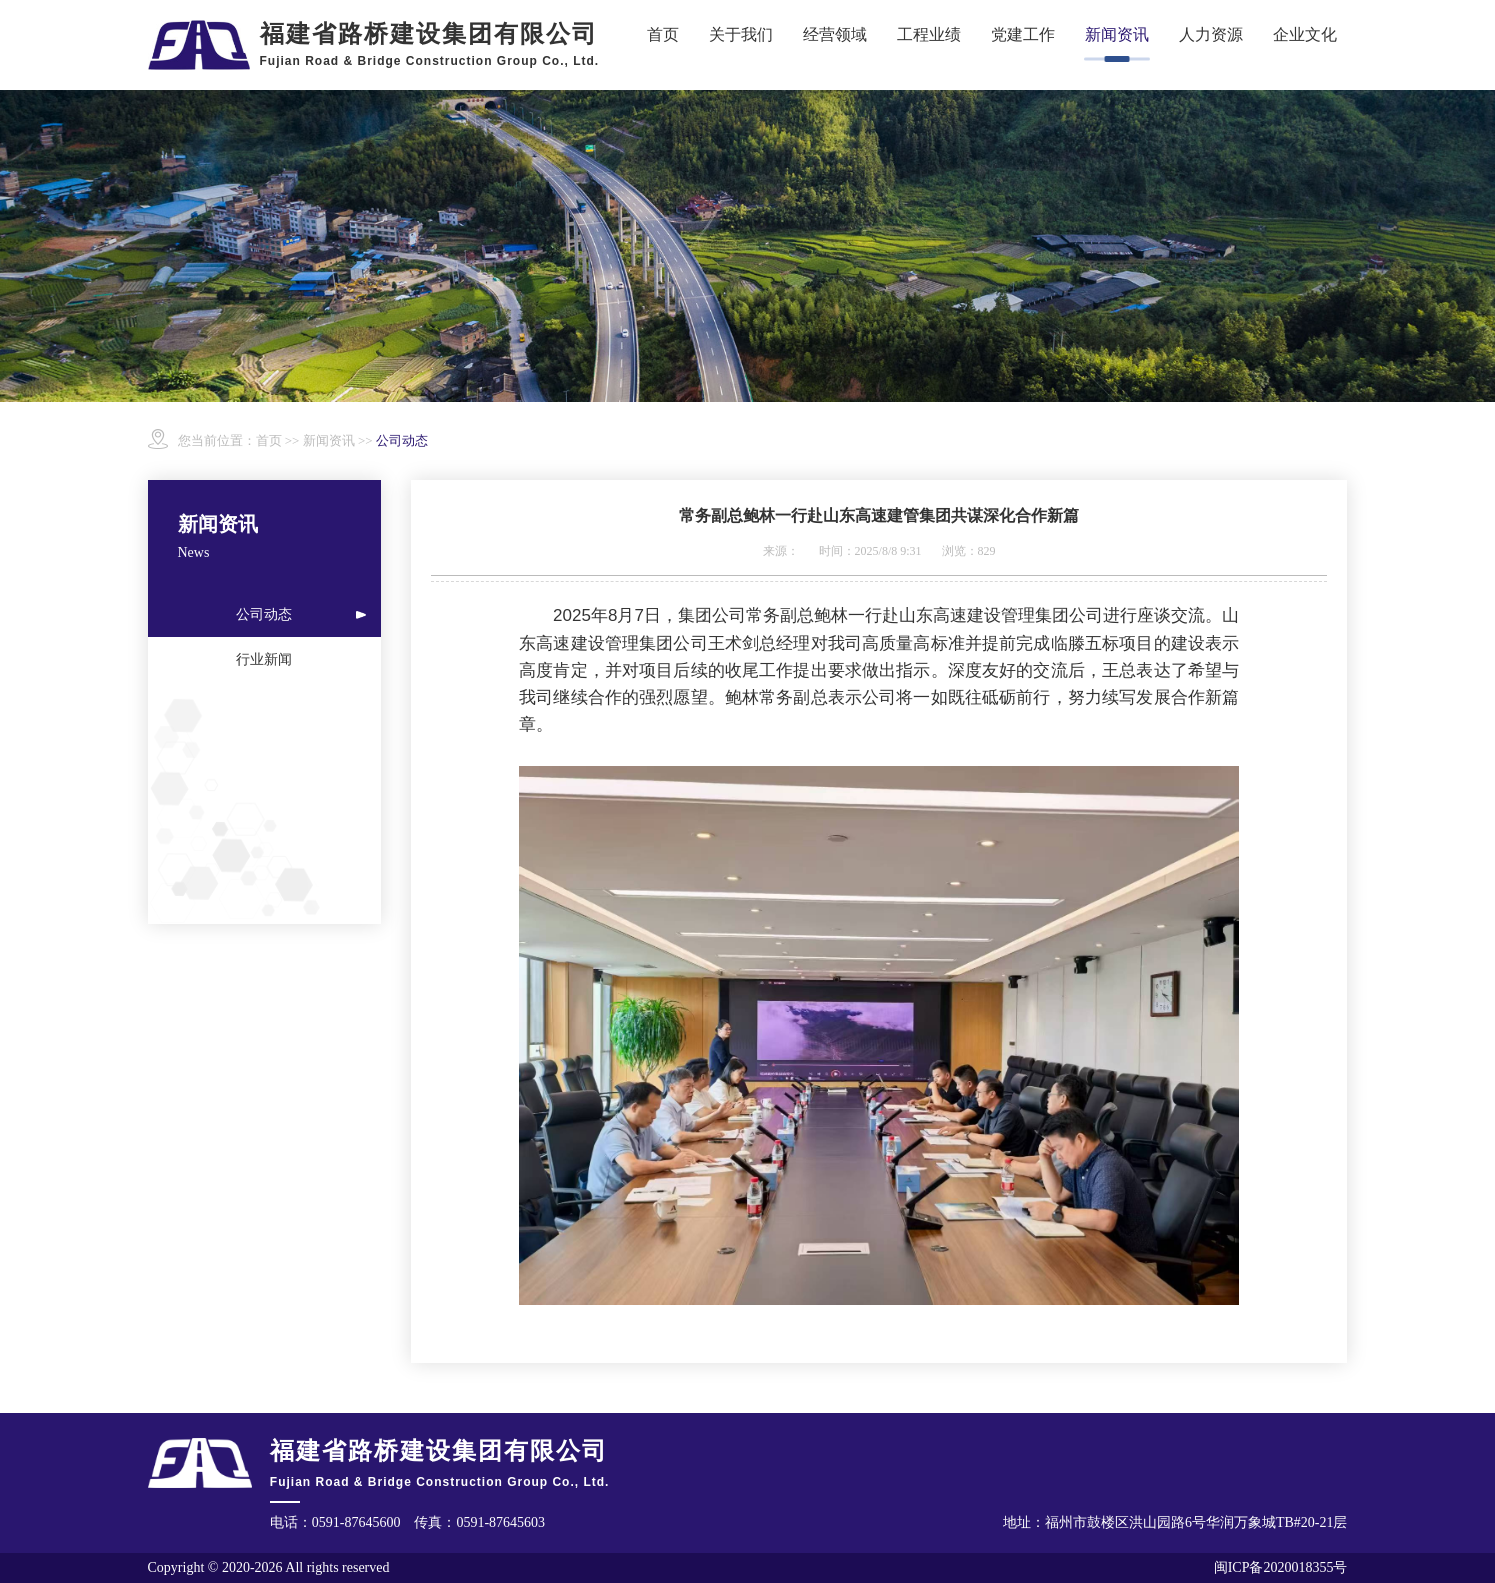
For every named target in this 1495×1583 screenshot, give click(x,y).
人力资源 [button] (1211, 34)
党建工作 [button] (1023, 34)
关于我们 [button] (741, 34)
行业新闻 (264, 659)
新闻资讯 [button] (1117, 34)
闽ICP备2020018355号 (1281, 1567)
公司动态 (264, 614)
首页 (663, 34)
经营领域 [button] (835, 34)
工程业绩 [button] (929, 34)
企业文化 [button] (1305, 34)
